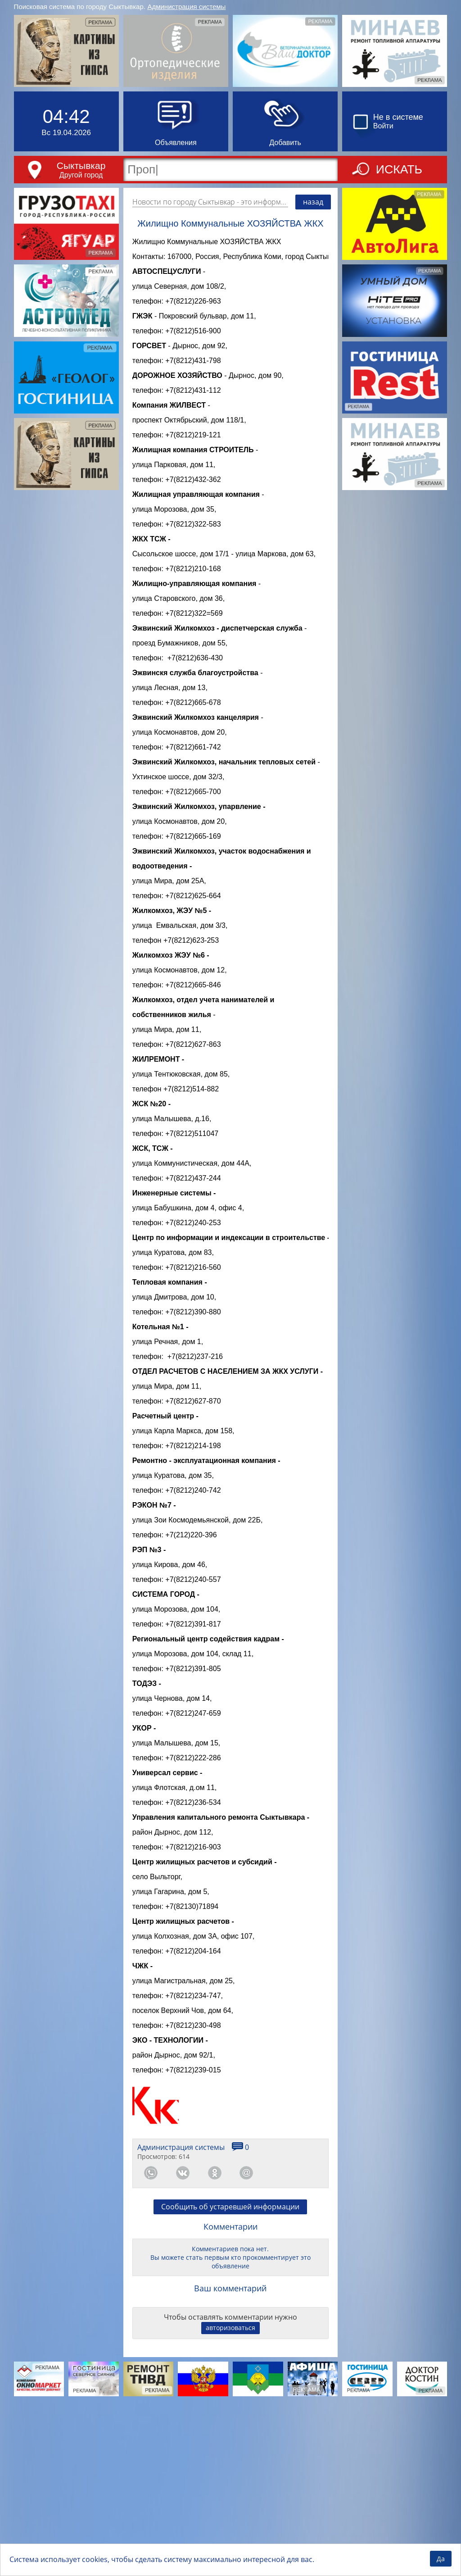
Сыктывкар (81, 165)
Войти (383, 126)
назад (313, 202)
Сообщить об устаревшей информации (230, 2373)
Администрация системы (186, 6)
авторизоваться (230, 2494)
